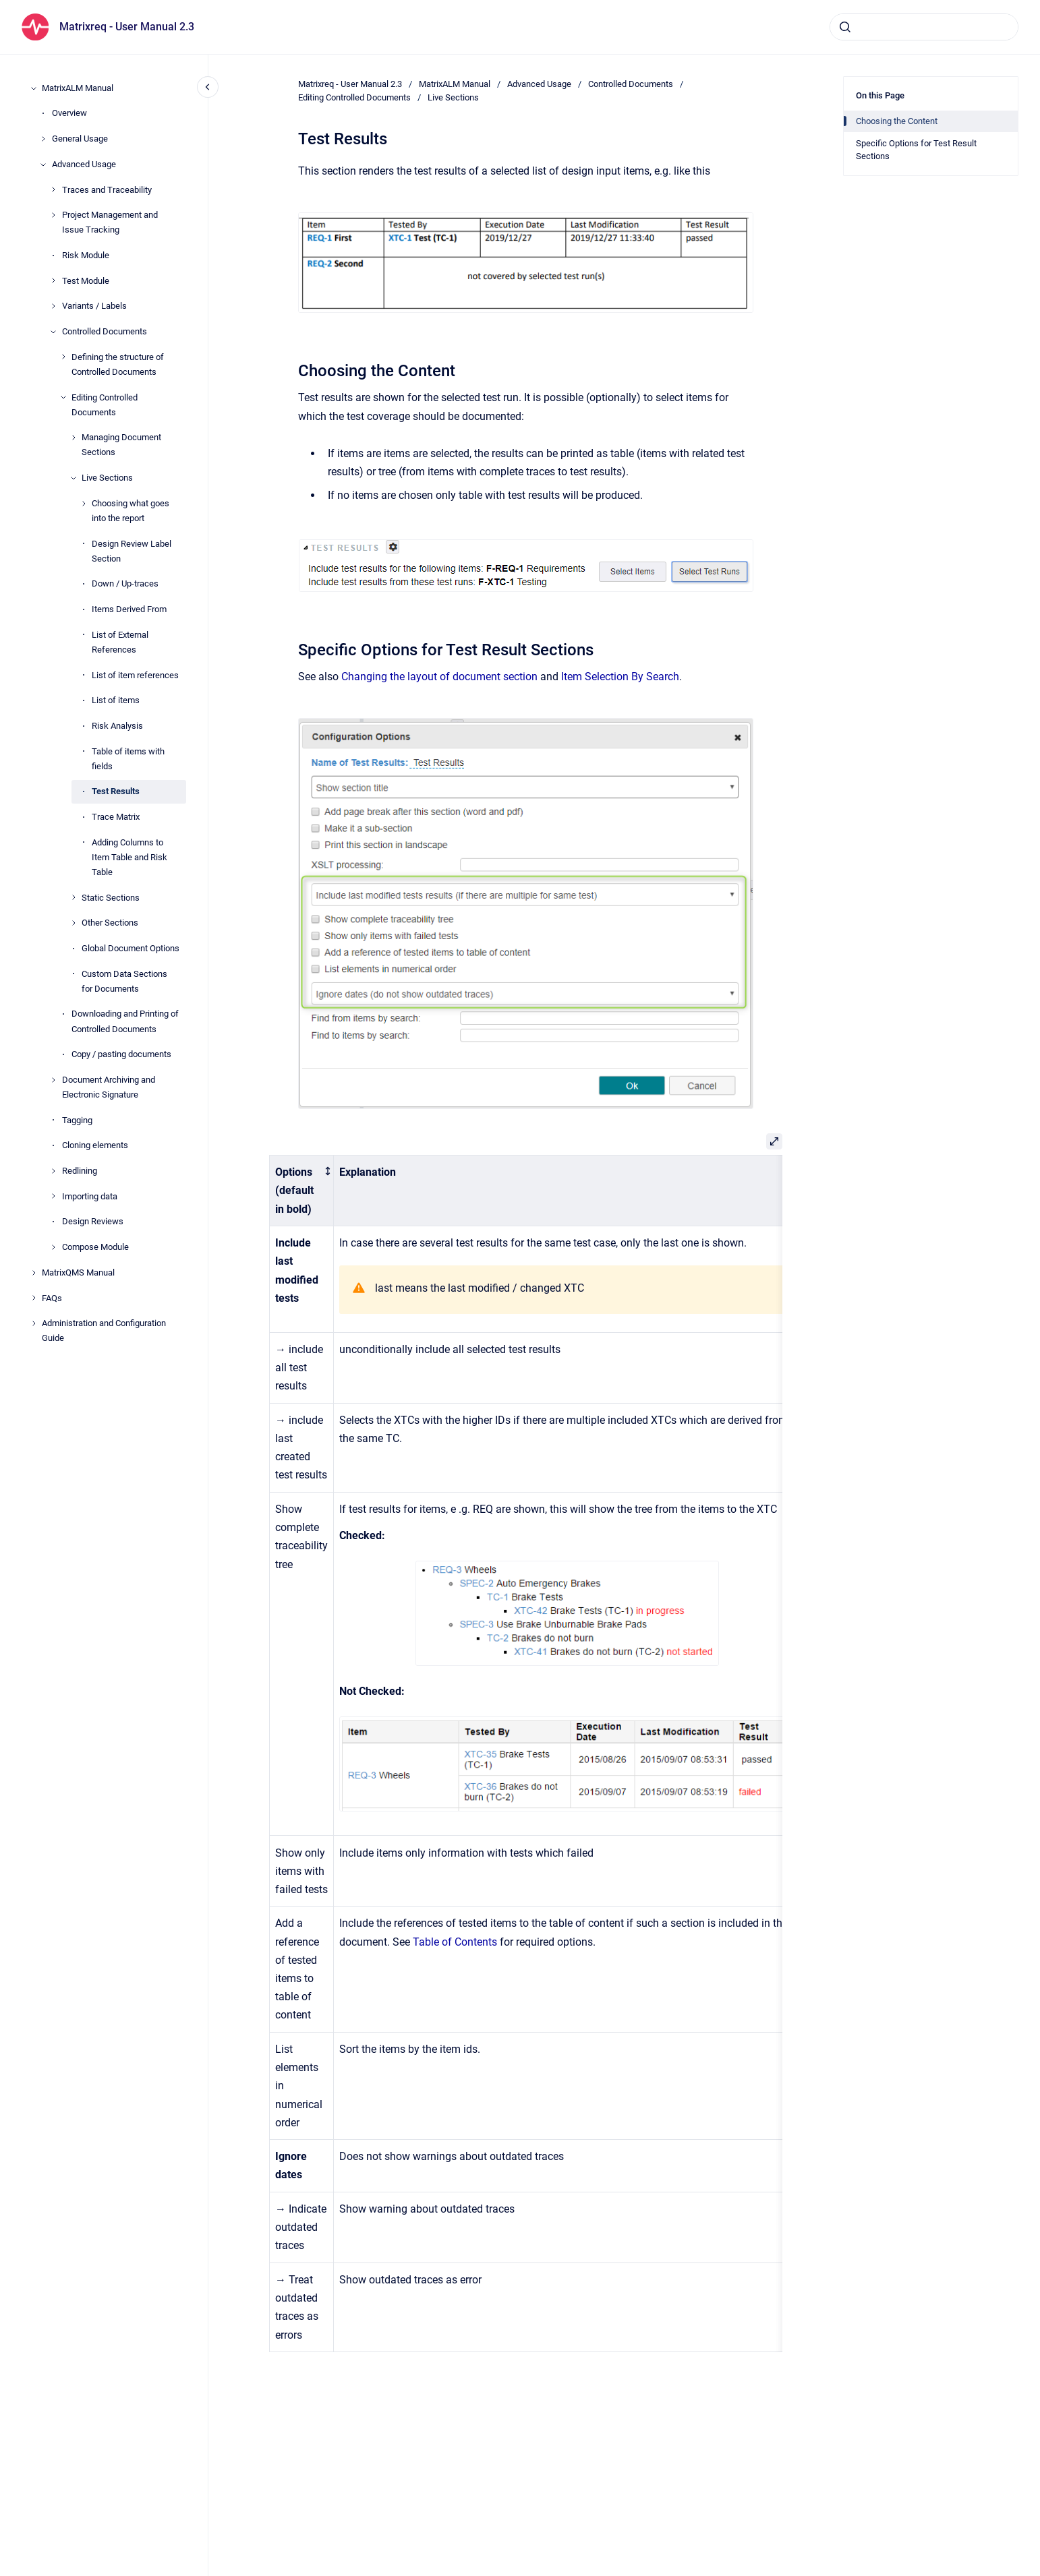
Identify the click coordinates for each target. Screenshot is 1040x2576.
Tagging (77, 1120)
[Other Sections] (73, 923)
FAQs (52, 1298)
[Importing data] (53, 1196)
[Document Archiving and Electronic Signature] (53, 1080)
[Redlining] (53, 1171)
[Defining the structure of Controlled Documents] (63, 356)
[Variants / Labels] (53, 306)
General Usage (80, 138)
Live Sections (107, 478)
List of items (116, 700)
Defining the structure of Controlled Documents (117, 364)
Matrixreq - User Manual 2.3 (126, 26)
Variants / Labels (94, 306)
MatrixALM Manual (77, 88)
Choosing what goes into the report (130, 510)
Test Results (116, 791)
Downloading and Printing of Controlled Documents (125, 1021)
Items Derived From (129, 609)
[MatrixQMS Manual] (33, 1272)
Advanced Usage (84, 164)
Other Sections (110, 923)
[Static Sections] (73, 897)
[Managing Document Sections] (73, 437)
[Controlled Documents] (53, 331)
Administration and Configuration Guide (104, 1330)
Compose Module (95, 1247)
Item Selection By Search (620, 676)
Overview (69, 113)
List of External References (120, 642)
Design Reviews (92, 1221)
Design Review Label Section (131, 551)
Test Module (85, 281)
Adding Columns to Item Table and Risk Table (129, 857)
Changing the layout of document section (439, 676)
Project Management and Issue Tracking (110, 222)
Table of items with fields (128, 758)
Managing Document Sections (121, 444)
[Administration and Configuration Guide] (33, 1323)
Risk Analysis (117, 726)
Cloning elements (95, 1145)
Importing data (89, 1196)
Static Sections (111, 898)
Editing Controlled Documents (104, 404)
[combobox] (924, 27)
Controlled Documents (104, 331)
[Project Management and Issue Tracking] (53, 215)
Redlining (79, 1171)
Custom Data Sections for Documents (124, 981)
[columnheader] (302, 1191)
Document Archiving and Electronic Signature (108, 1087)
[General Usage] (43, 138)
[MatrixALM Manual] (33, 88)
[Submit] (845, 27)
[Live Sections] (73, 478)
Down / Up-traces (125, 583)
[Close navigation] (208, 87)
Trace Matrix (116, 817)
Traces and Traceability (107, 190)
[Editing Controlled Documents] (63, 397)
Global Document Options (130, 948)
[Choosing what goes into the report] (83, 503)
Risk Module (85, 255)
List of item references (135, 675)
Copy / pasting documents (121, 1054)
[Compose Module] (53, 1247)
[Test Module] (53, 280)
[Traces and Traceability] (53, 189)
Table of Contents (455, 1942)
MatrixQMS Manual (78, 1272)
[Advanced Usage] (43, 164)
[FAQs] (33, 1297)
